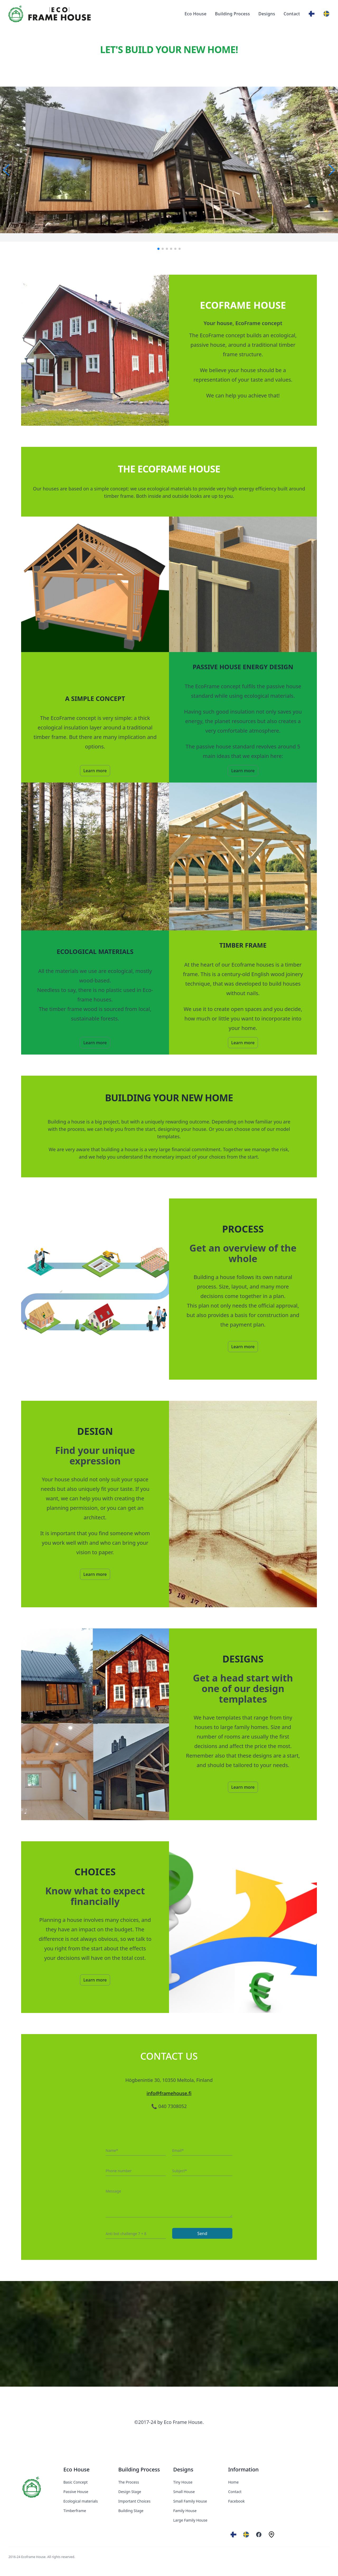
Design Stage (129, 2491)
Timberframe (74, 2510)
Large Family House (190, 2520)
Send (202, 2233)
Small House (184, 2491)
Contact (235, 2491)
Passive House (75, 2491)
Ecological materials (80, 2501)
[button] (6, 170)
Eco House (76, 2469)
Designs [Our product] (266, 14)
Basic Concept (75, 2482)
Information (243, 2469)
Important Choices (134, 2501)
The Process (128, 2482)
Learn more (95, 771)
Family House (184, 2510)
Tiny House (183, 2482)
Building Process (139, 2469)
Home (233, 2482)
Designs (183, 2469)
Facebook (236, 2501)
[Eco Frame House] (49, 13)
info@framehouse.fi (169, 2093)
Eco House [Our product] (195, 14)
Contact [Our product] (292, 14)
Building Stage (130, 2510)
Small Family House (190, 2501)
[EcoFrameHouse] (31, 2487)
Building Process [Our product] (232, 14)
